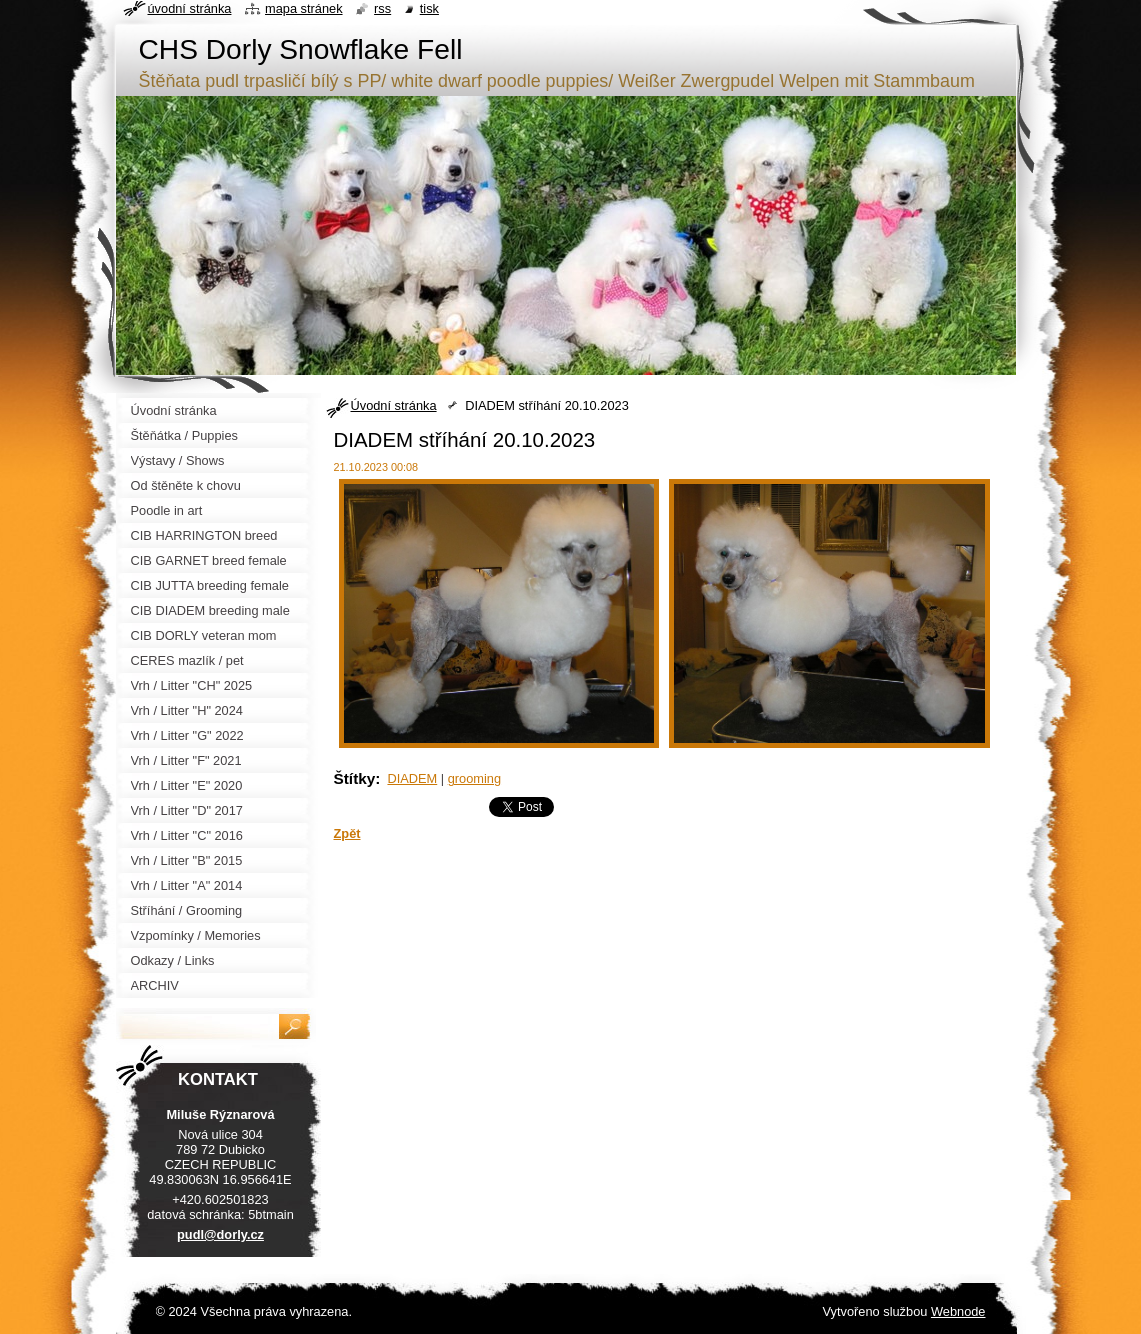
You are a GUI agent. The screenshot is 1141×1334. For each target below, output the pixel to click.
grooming (474, 778)
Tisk (429, 8)
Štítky (355, 778)
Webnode (958, 1311)
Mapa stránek (304, 8)
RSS (382, 8)
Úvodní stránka (394, 405)
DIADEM (412, 778)
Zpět (347, 833)
